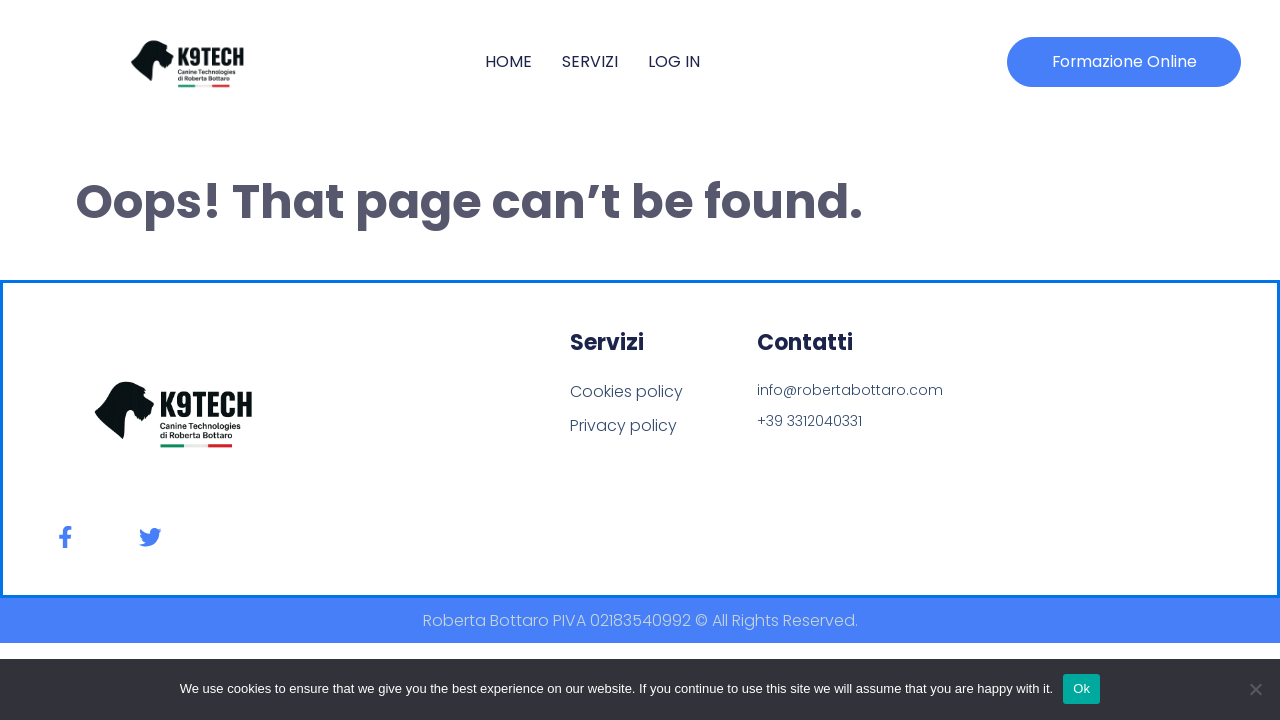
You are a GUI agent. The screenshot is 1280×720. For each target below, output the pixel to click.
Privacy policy (623, 425)
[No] (1255, 689)
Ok (1081, 688)
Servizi (590, 61)
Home (508, 61)
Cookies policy (626, 391)
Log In (674, 61)
